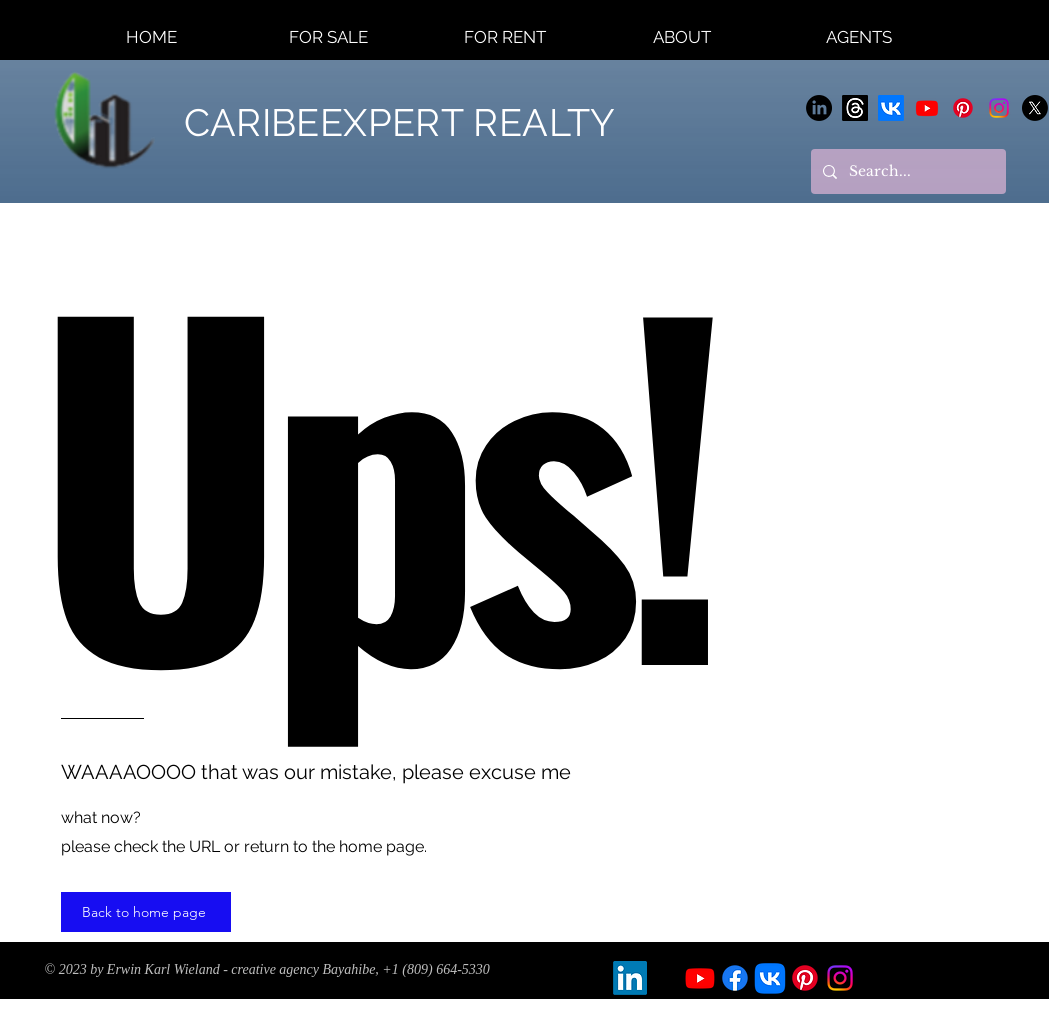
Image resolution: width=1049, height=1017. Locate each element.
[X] (1035, 108)
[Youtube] (927, 108)
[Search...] (906, 171)
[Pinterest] (963, 108)
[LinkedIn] (819, 108)
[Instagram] (999, 108)
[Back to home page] (146, 912)
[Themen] (855, 108)
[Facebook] (735, 978)
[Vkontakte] (891, 108)
